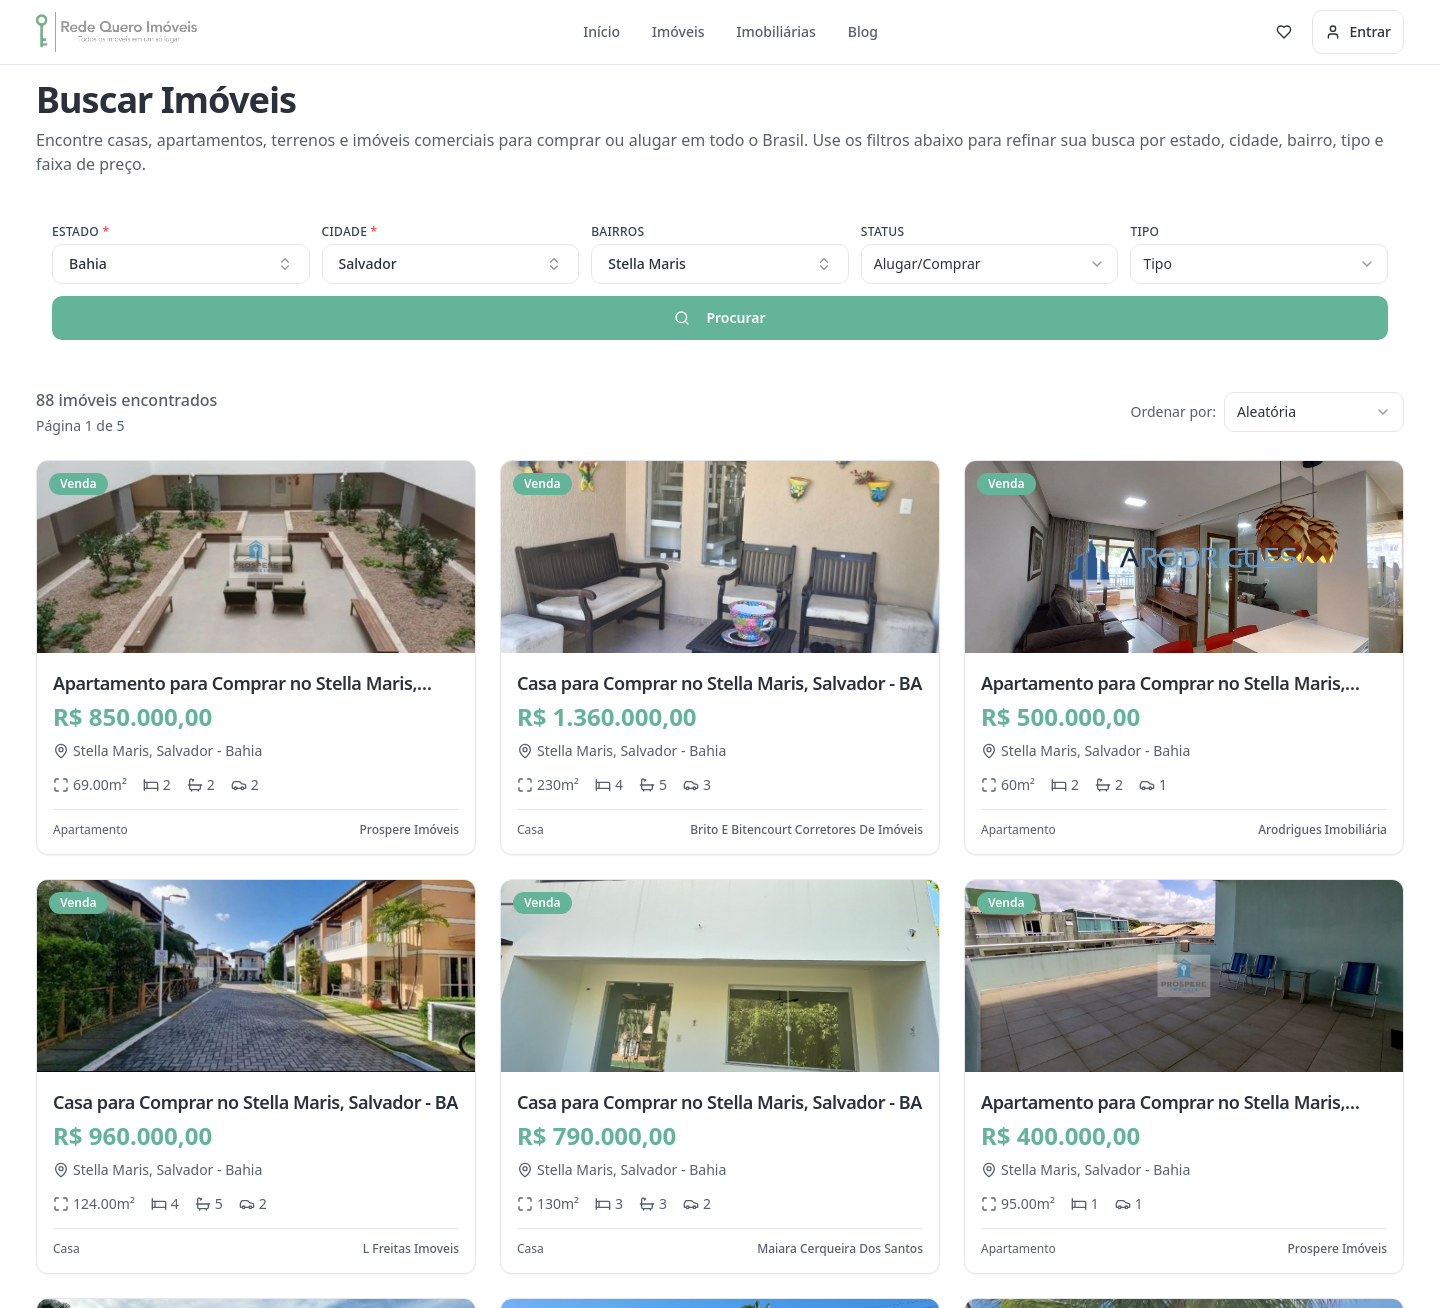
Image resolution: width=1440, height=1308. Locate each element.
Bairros (617, 232)
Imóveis (678, 31)
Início (601, 31)
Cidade (350, 232)
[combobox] (720, 264)
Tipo (1144, 232)
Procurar (719, 317)
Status (883, 232)
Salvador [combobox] (451, 263)
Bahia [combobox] (181, 263)
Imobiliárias (776, 31)
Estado (80, 232)
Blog (863, 31)
